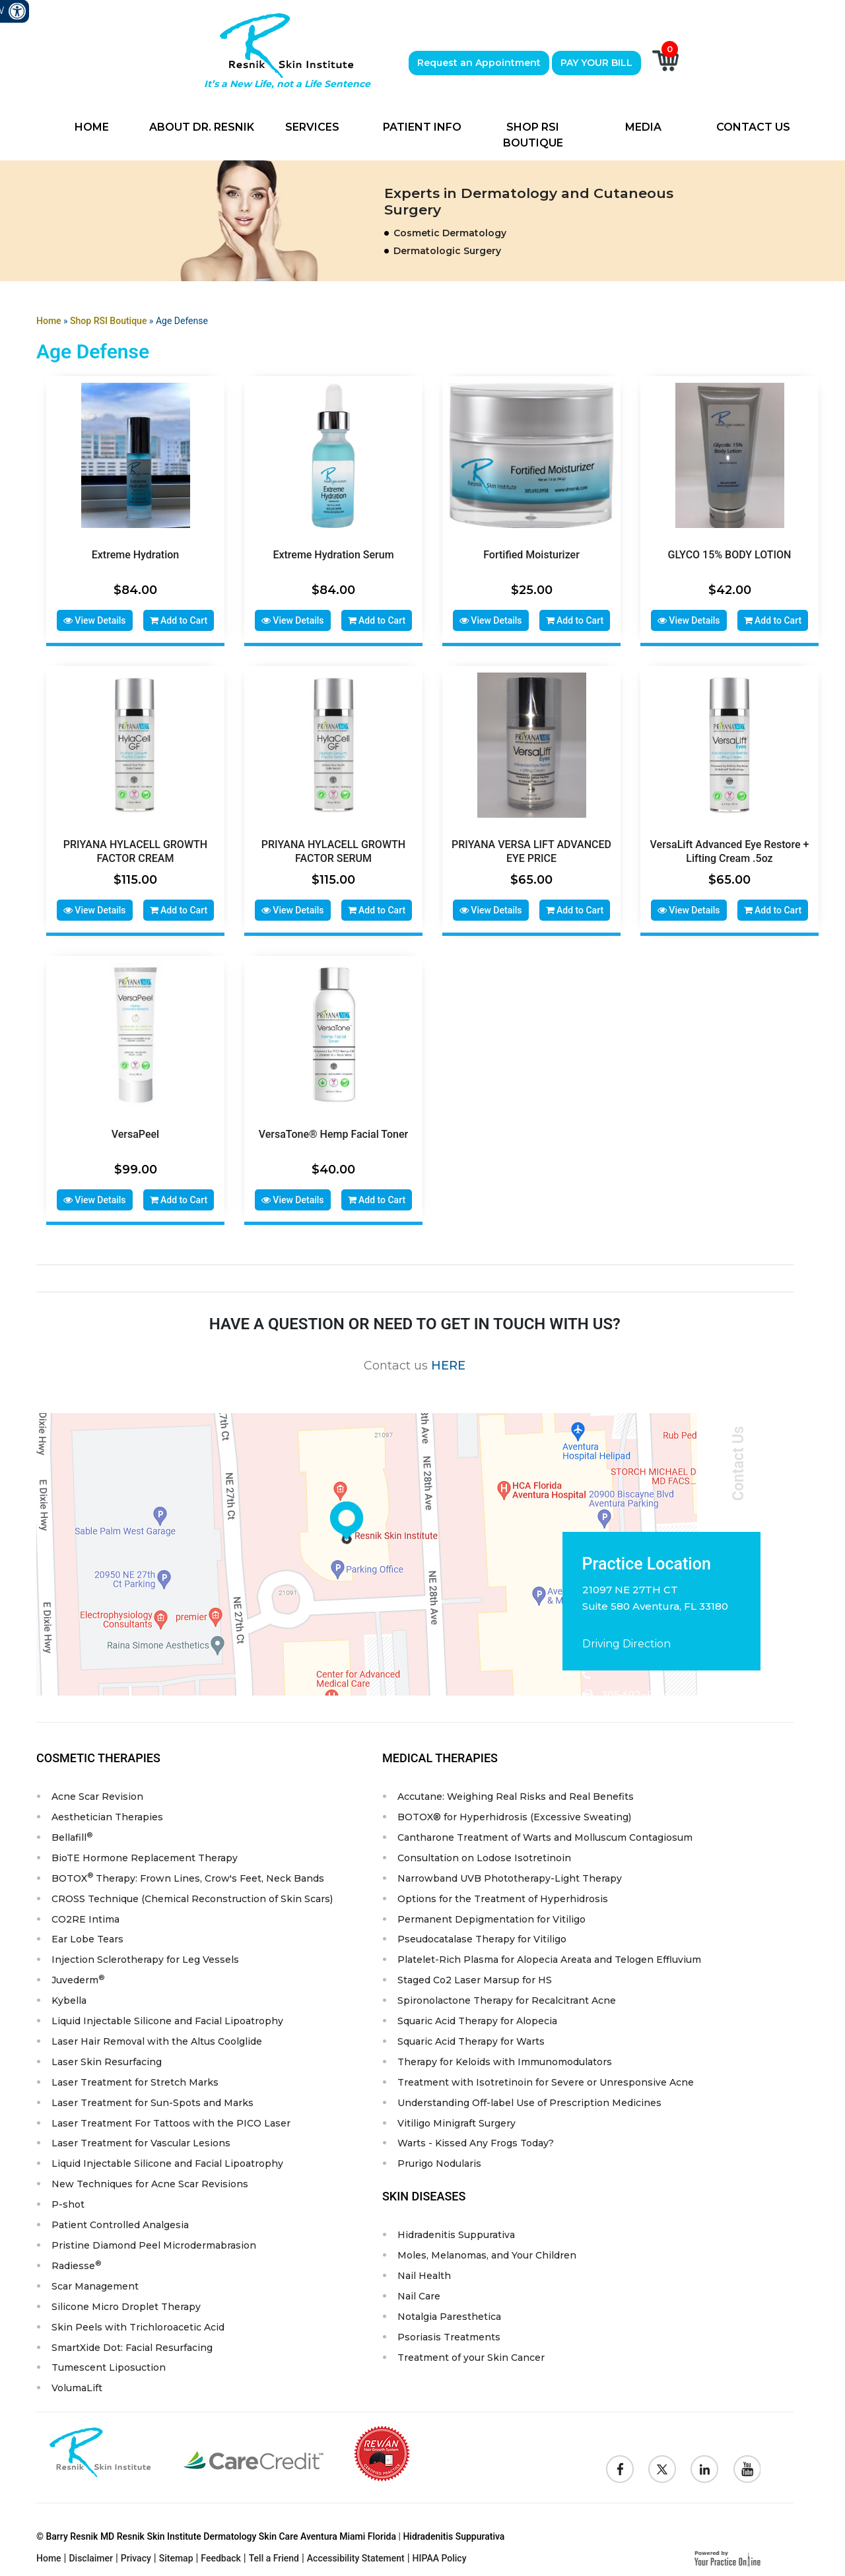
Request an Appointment (479, 63)
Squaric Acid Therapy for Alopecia (477, 2016)
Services (312, 127)
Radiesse (76, 2261)
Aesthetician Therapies (107, 1812)
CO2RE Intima (85, 1914)
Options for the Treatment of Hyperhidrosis (502, 1893)
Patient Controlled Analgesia (120, 2221)
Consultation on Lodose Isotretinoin (484, 1853)
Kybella (68, 1996)
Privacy (136, 2555)
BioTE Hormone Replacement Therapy (144, 1853)
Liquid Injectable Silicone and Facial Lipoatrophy (167, 2016)
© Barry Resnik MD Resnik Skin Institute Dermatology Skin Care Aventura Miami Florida (216, 2533)
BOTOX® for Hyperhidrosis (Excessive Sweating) (514, 1812)
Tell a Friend (274, 2555)
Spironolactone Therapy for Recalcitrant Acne (506, 1996)
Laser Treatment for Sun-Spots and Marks (152, 2098)
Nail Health (424, 2272)
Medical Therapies (440, 1753)
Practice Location (646, 1558)
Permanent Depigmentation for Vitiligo (491, 1914)
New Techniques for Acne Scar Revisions (149, 2180)
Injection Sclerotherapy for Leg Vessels (145, 1955)
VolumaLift (76, 2385)
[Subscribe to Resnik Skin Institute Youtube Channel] (746, 2466)
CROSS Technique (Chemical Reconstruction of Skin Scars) (192, 1893)
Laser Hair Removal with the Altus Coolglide (156, 2037)
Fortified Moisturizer (531, 554)
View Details (94, 620)
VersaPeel (135, 1130)
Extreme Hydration (135, 554)
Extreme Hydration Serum (333, 554)
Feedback (220, 2555)
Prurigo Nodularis (439, 2159)
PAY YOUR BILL (596, 63)
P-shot (67, 2200)
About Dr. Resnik (201, 127)
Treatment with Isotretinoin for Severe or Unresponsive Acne (545, 2078)
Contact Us (753, 127)
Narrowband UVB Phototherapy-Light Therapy (509, 1873)
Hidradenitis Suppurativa (456, 2231)
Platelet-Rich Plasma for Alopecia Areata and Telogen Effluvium (549, 1955)
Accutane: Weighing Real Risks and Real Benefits (515, 1791)
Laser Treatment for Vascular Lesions (140, 2139)
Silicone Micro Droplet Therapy (126, 2303)
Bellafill (71, 1831)
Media (643, 127)
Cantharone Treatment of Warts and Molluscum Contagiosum (545, 1832)
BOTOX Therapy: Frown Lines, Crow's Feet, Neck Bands (187, 1872)
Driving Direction (626, 1638)
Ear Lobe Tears (87, 1934)
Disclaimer (91, 2555)
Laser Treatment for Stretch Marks (135, 2078)
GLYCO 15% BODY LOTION (730, 554)
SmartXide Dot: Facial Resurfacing (132, 2344)
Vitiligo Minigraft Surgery (456, 2119)
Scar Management (95, 2282)
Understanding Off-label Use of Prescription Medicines (529, 2098)
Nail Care (418, 2292)
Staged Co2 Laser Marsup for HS (474, 1975)
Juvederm (77, 1974)
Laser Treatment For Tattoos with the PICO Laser (170, 2119)
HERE (448, 1360)
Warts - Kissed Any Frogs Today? (475, 2139)
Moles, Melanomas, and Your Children (486, 2251)
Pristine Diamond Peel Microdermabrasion (153, 2241)
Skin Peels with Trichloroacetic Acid (137, 2323)
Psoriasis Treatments (448, 2333)
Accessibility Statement (356, 2555)
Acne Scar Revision (97, 1791)
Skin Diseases (423, 2192)
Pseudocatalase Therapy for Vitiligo (481, 1934)
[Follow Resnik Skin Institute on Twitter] (662, 2466)
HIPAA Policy (440, 2555)
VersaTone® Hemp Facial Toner (333, 1130)
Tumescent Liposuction (108, 2364)
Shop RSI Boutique (533, 135)
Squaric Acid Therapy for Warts (471, 2037)
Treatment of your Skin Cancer (471, 2354)
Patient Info (422, 127)
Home (91, 127)
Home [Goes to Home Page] (48, 320)
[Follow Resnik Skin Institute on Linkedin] (704, 2466)
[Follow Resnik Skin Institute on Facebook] (620, 2466)
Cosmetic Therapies (98, 1753)
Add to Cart (179, 620)
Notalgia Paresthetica (449, 2313)
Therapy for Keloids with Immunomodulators (504, 2057)
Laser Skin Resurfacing (106, 2057)
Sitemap (176, 2555)
